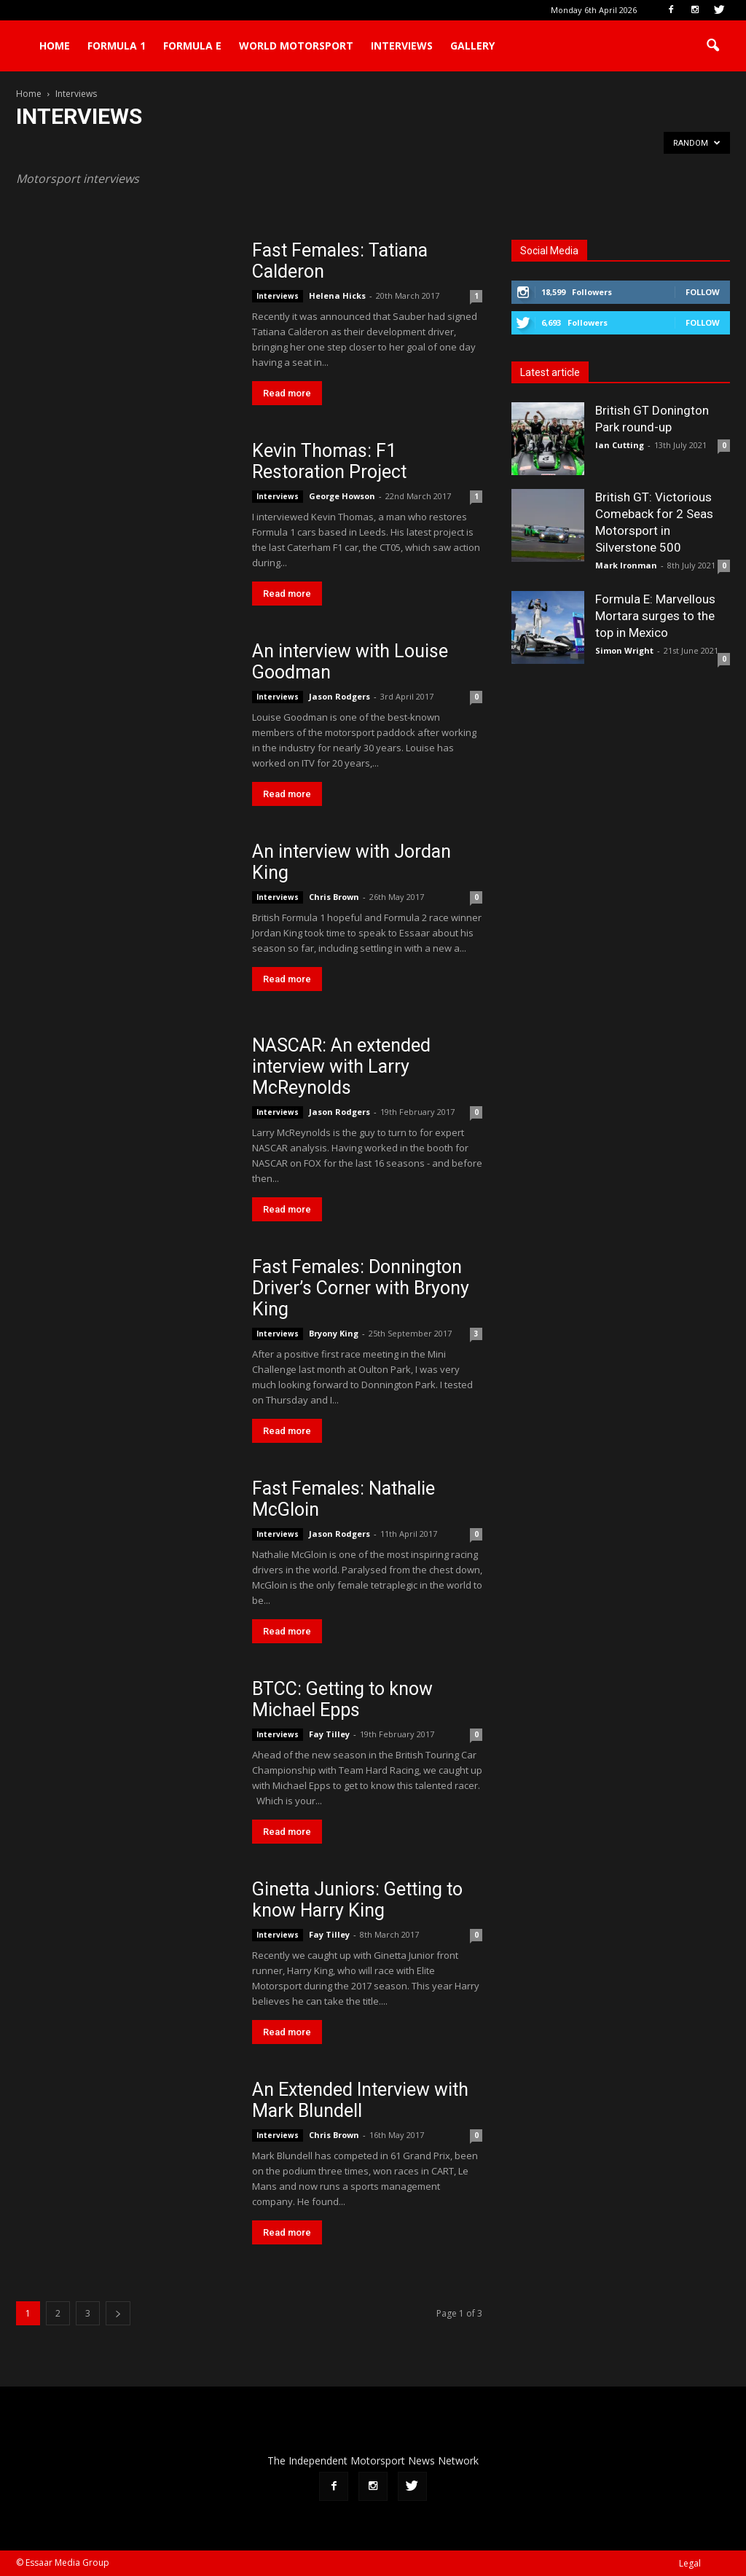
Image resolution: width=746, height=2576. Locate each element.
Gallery (472, 45)
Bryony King (333, 1333)
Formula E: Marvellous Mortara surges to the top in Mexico (655, 616)
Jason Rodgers (339, 696)
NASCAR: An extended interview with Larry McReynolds (341, 1066)
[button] (712, 45)
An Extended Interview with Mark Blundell (360, 2100)
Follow (703, 291)
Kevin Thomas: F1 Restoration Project (329, 461)
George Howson (342, 495)
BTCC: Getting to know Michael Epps (342, 1699)
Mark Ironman (626, 565)
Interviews (402, 45)
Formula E (192, 45)
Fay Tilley (329, 1734)
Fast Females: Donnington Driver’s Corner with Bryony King (360, 1288)
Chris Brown (334, 896)
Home (54, 45)
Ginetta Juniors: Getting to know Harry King (357, 1900)
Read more (287, 393)
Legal (690, 2563)
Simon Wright (624, 650)
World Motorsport (296, 45)
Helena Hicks (337, 295)
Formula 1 (116, 45)
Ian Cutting (619, 444)
